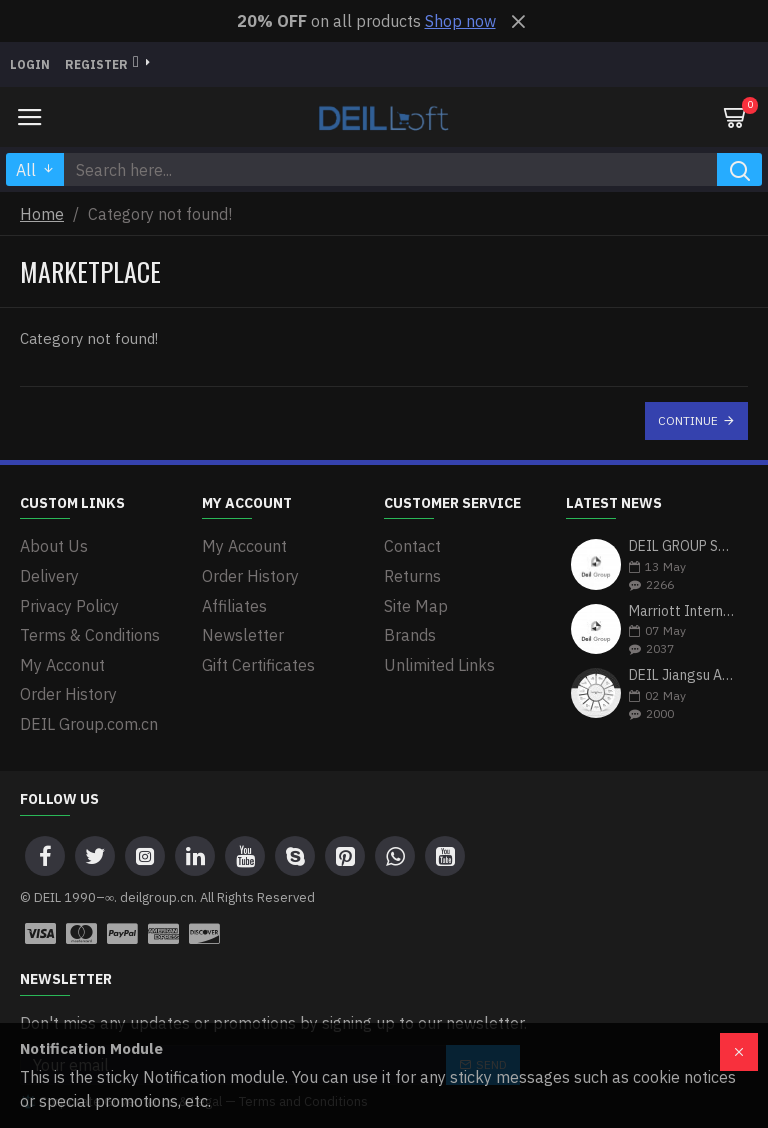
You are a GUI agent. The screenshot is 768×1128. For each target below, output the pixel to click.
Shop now (460, 21)
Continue (688, 420)
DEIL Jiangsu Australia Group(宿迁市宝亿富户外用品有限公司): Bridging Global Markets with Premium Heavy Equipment (682, 675)
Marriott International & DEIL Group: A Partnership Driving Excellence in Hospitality (682, 611)
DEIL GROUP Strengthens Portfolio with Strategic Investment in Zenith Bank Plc (682, 546)
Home (42, 214)
